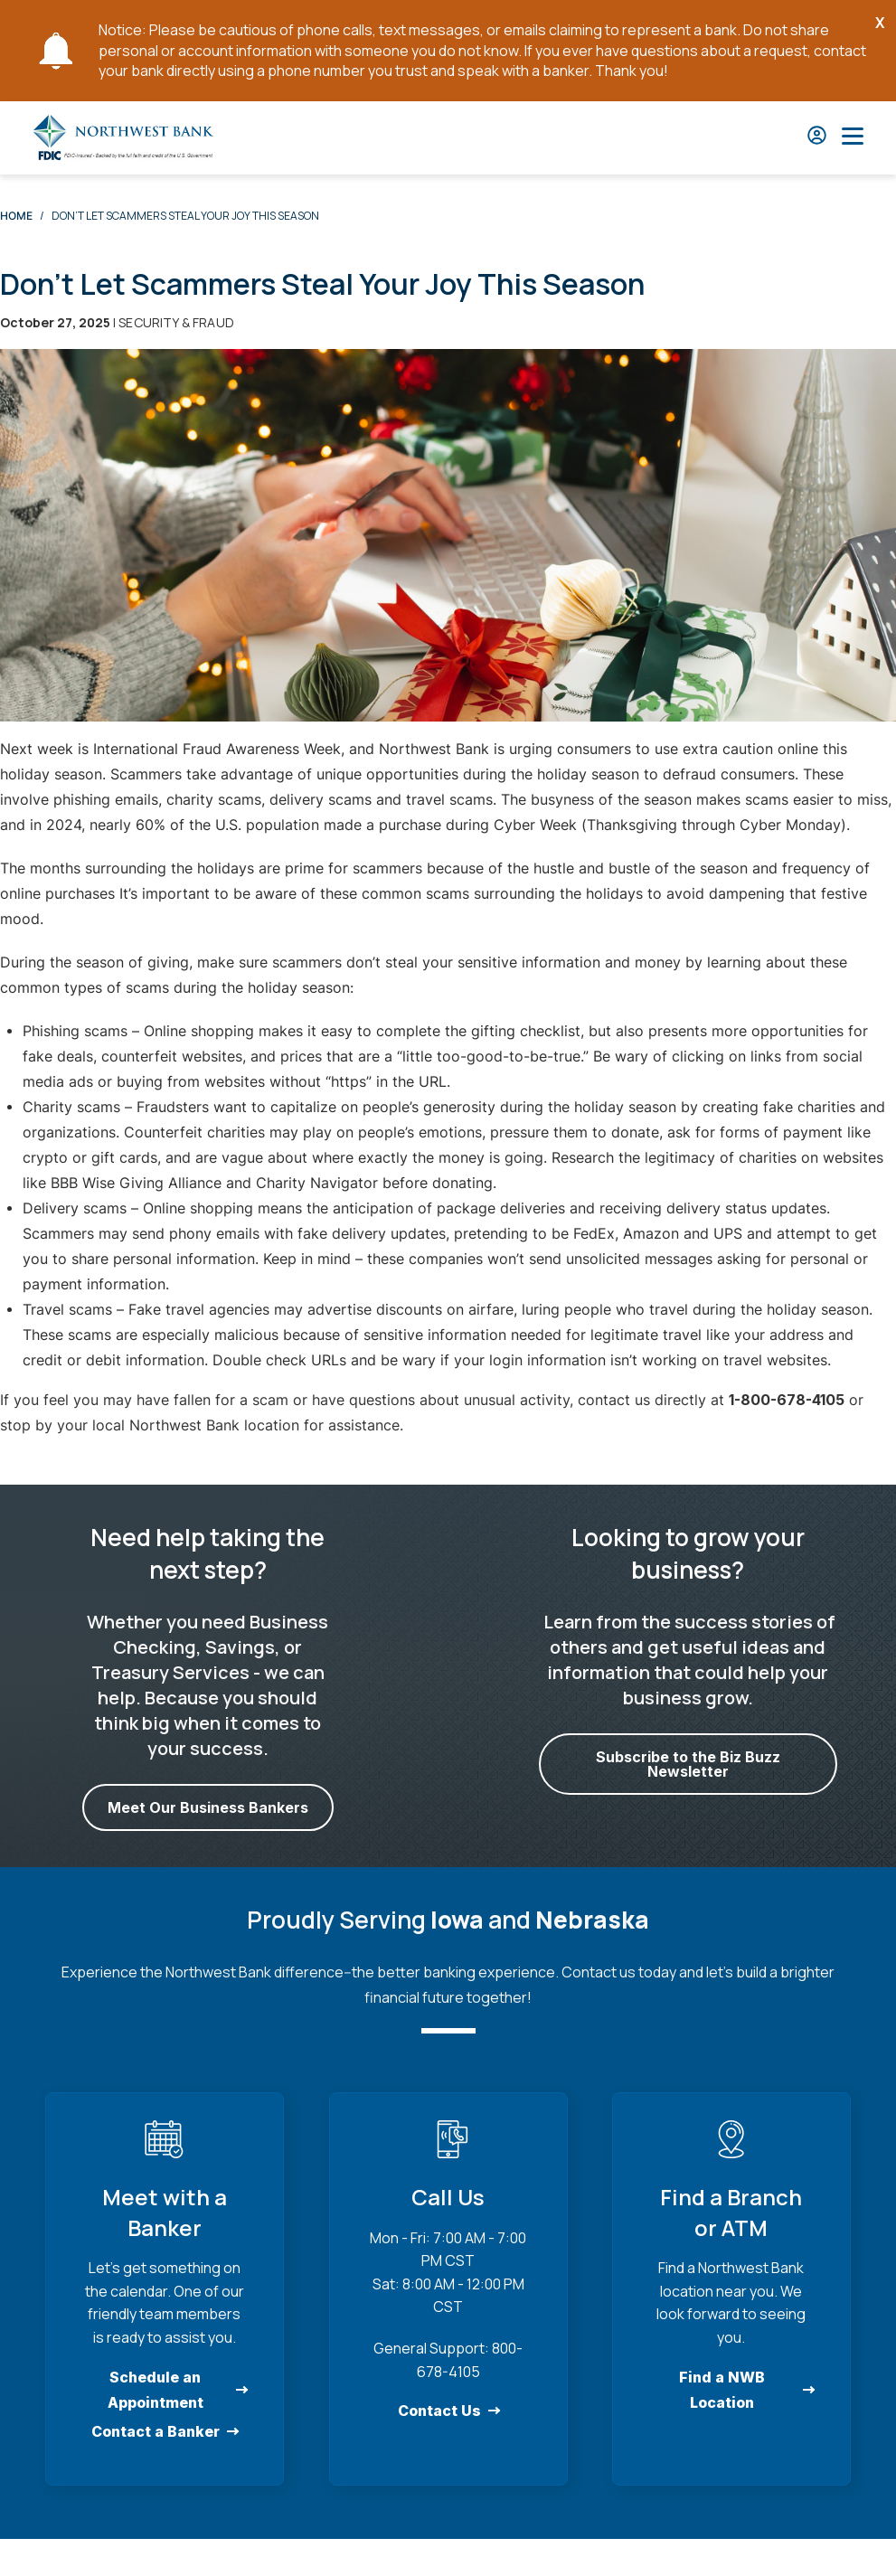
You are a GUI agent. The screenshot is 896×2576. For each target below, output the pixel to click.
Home (16, 215)
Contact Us (438, 2410)
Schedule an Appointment (155, 2389)
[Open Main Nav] (852, 137)
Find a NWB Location (723, 2389)
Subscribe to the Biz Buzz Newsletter (688, 1764)
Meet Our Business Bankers (208, 1807)
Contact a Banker (155, 2430)
